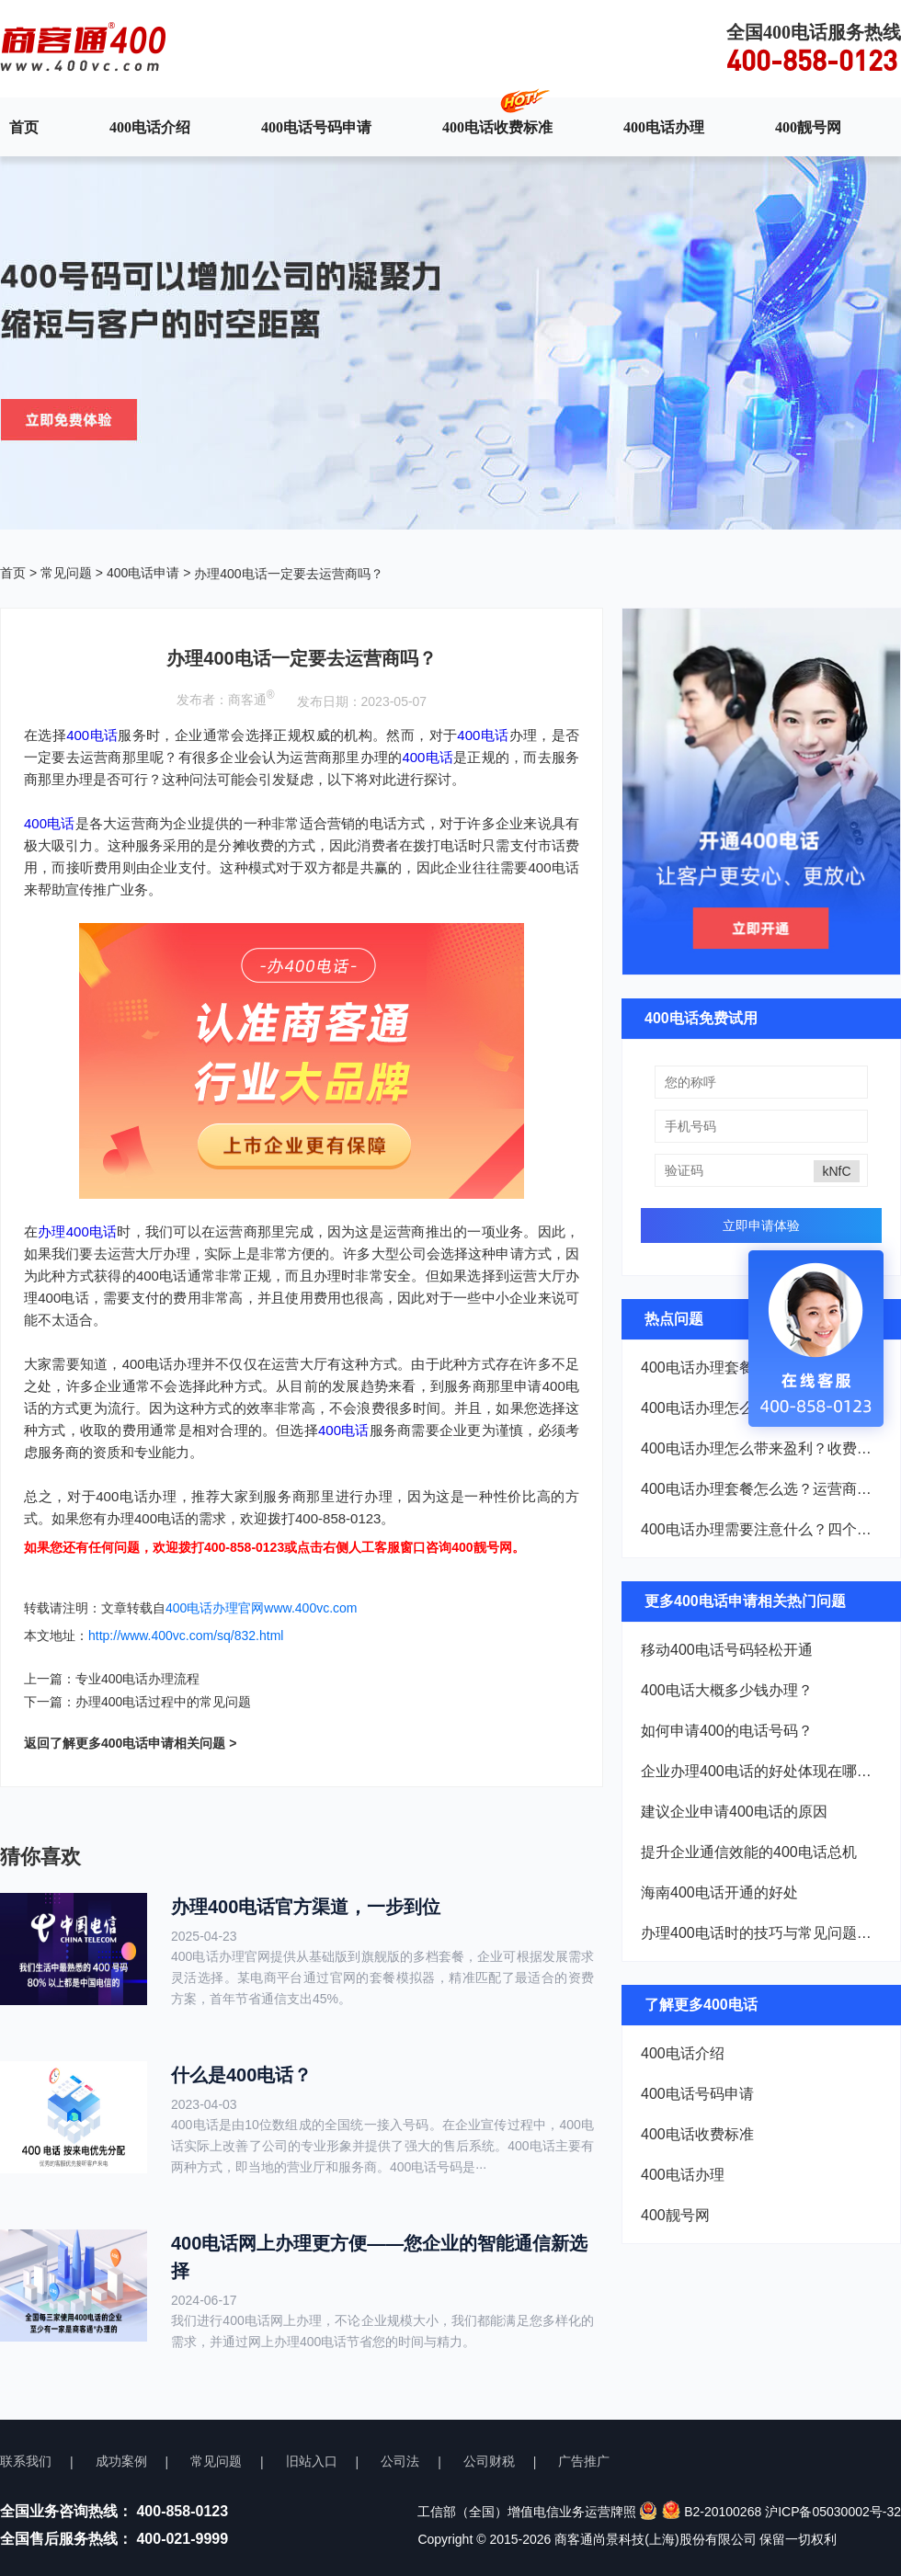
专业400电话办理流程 (137, 1678)
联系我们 (25, 2461)
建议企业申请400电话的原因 (734, 1811)
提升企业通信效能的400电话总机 (749, 1852)
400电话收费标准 (497, 127)
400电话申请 (143, 572)
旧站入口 (311, 2461)
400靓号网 (808, 127)
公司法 (400, 2461)
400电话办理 (663, 127)
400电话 (92, 735)
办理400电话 (77, 1231)
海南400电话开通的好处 (719, 1892)
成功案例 (121, 2461)
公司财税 (489, 2461)
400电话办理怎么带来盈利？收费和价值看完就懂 (761, 1448)
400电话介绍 (149, 127)
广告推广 (584, 2461)
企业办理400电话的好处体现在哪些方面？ (761, 1771)
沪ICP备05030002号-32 (833, 2511)
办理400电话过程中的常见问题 (163, 1701)
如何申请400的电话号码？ (727, 1730)
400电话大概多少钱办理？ (727, 1690)
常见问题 (66, 572)
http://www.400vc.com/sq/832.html (185, 1635)
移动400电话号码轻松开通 (727, 1650)
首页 (24, 127)
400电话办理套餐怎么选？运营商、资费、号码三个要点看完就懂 (761, 1489)
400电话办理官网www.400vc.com (261, 1608)
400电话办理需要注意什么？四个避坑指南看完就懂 (761, 1529)
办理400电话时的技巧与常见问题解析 (761, 1933)
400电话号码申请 (316, 127)
